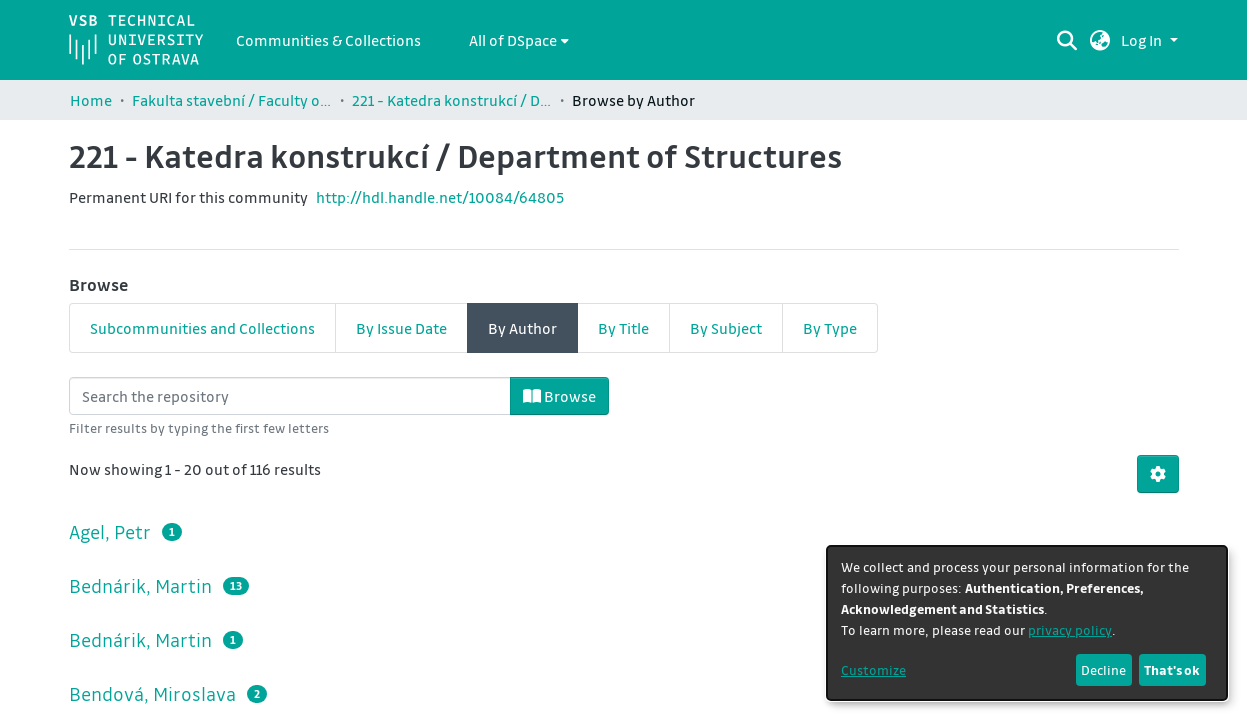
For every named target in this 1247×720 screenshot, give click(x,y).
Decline (1103, 669)
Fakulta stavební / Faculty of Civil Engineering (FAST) (232, 100)
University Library (656, 704)
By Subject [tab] (726, 328)
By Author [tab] (522, 328)
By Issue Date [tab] (401, 328)
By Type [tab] (830, 328)
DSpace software (448, 682)
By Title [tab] (623, 328)
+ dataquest (815, 704)
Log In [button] (1143, 40)
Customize (873, 669)
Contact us (440, 704)
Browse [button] (559, 396)
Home (91, 100)
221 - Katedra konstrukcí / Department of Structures (452, 100)
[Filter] (290, 396)
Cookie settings (537, 704)
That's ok (1172, 669)
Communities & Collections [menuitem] (328, 40)
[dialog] (1027, 623)
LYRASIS (700, 682)
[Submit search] (1066, 40)
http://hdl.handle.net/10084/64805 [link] (440, 197)
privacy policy (1070, 629)
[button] (1099, 40)
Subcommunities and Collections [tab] (202, 328)
